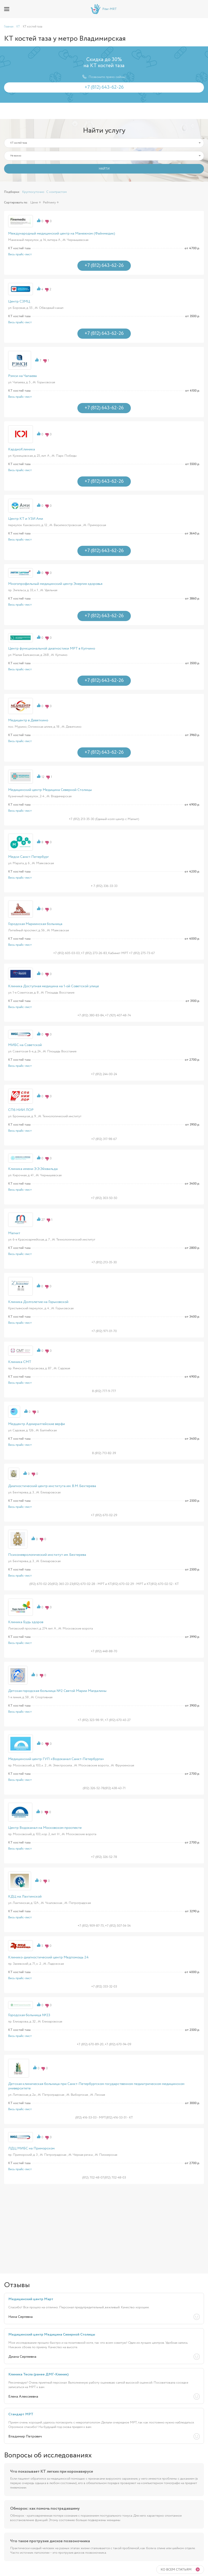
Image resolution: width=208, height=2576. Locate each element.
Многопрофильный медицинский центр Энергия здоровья (55, 584)
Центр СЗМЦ (19, 301)
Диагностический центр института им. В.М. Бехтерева (52, 1486)
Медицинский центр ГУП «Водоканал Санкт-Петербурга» (56, 1759)
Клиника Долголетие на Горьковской (38, 1302)
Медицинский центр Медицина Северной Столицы (50, 790)
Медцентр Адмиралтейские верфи (36, 1424)
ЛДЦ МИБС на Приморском (31, 2148)
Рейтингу (49, 202)
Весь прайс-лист (20, 254)
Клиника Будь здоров (25, 1622)
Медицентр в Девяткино (28, 720)
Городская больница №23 (29, 2015)
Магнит (14, 1233)
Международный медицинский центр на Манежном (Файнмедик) (61, 233)
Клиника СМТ (19, 1362)
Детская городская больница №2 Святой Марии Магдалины (57, 1691)
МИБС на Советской (25, 1045)
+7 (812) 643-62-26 (201, 9)
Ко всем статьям (176, 2569)
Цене (34, 202)
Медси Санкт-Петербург (28, 857)
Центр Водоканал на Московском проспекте (45, 1828)
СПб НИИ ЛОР (21, 1110)
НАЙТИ (104, 169)
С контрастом (56, 192)
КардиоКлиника (21, 449)
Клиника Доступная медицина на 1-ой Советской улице (53, 986)
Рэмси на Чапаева (22, 376)
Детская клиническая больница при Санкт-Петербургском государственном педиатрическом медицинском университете (96, 2086)
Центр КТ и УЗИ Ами (25, 519)
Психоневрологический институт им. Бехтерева (47, 1555)
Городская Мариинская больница (35, 924)
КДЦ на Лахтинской (25, 1896)
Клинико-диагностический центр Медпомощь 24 (48, 1957)
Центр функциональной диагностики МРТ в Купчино (51, 648)
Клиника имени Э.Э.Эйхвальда (33, 1169)
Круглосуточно (33, 192)
